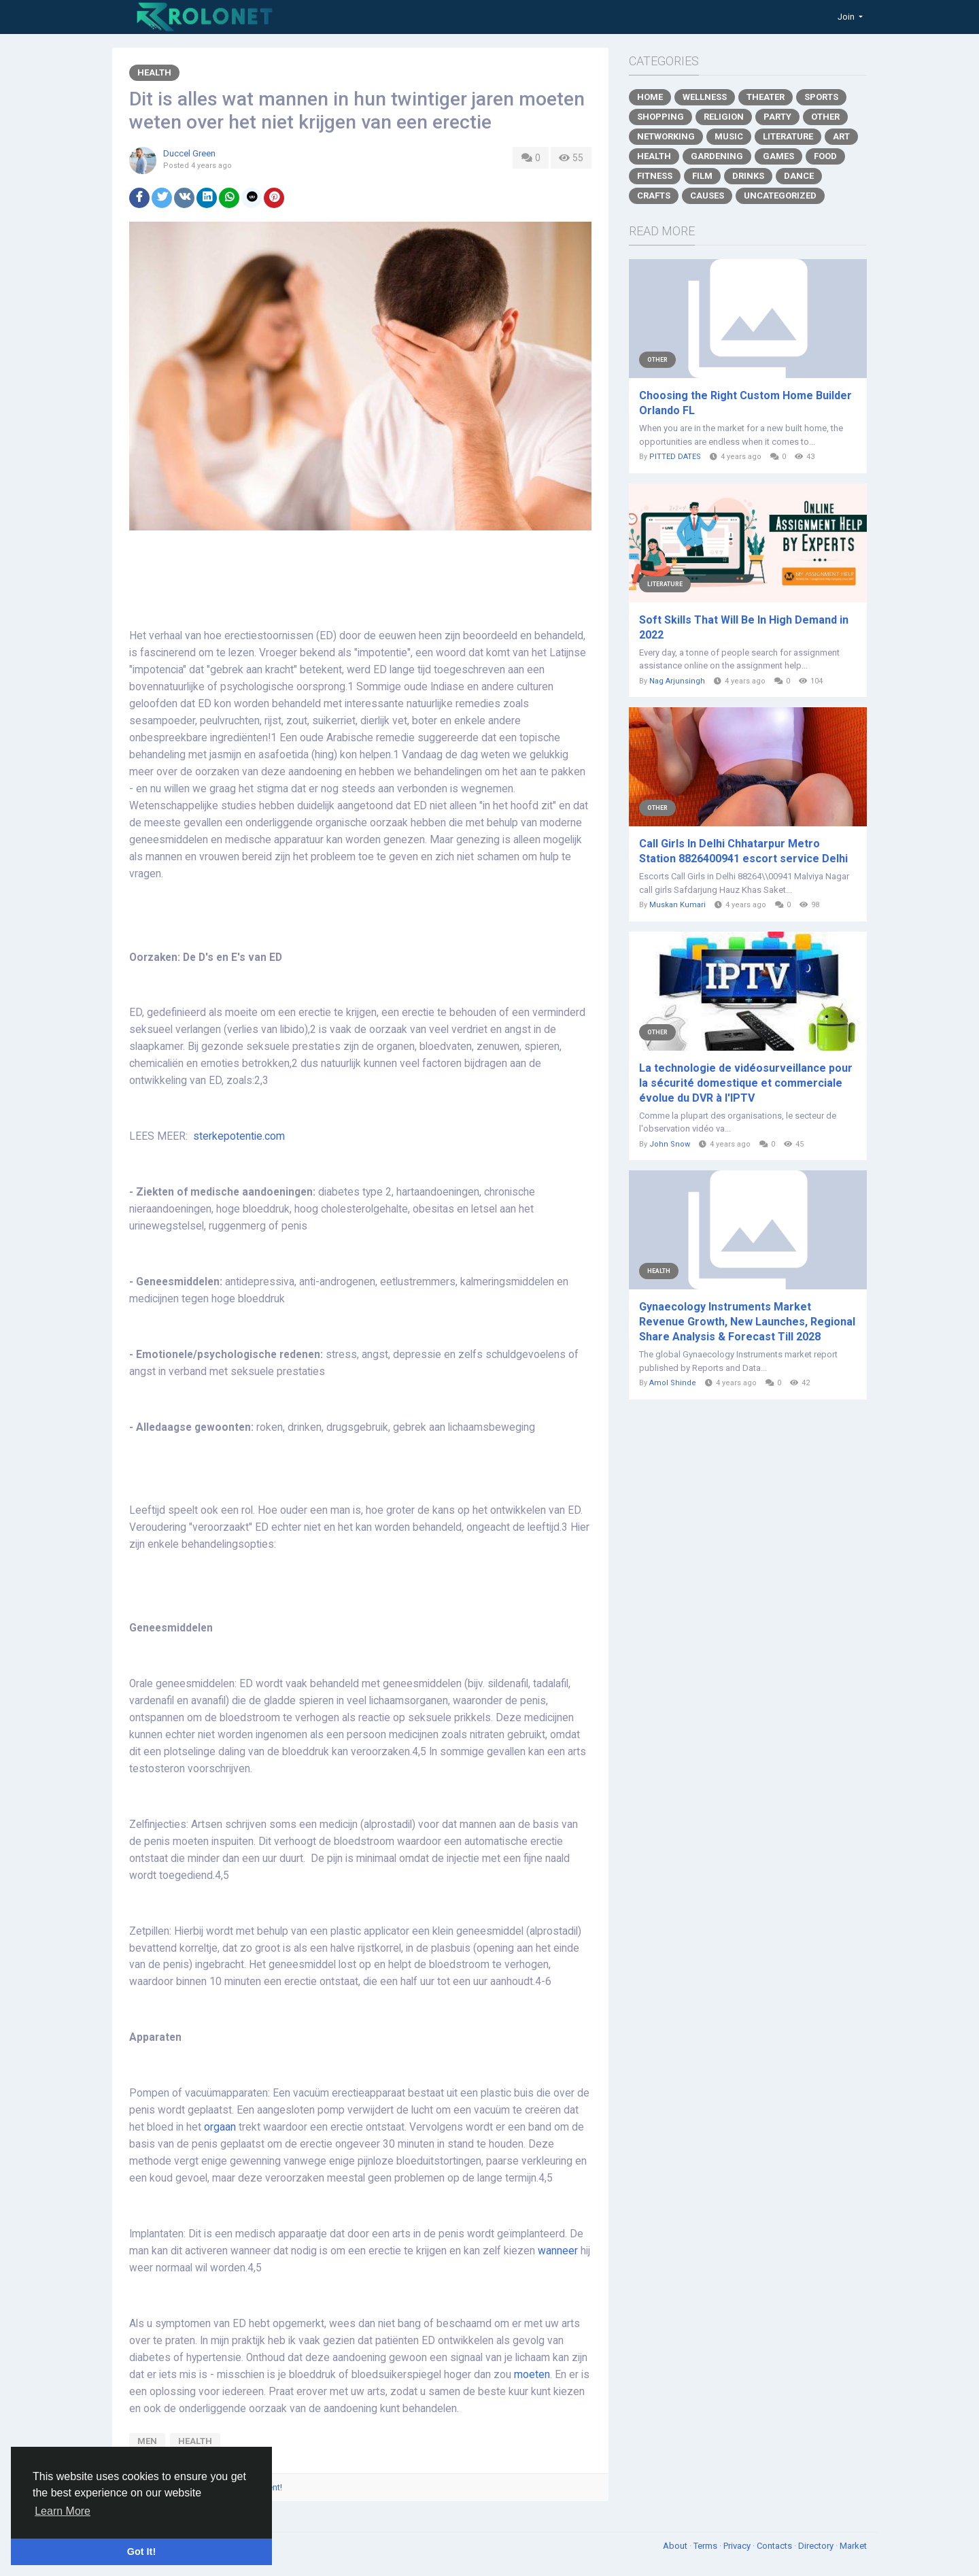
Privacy (738, 2546)
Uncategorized (780, 195)
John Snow (669, 1144)
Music (729, 136)
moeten (532, 2375)
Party (777, 117)
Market (853, 2546)
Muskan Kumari (677, 904)
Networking (666, 136)
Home (650, 97)
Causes (707, 195)
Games (778, 156)
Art (841, 136)
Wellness (705, 97)
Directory (817, 2546)
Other (825, 117)
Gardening (717, 156)
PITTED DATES (675, 456)
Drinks (748, 176)
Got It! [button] (141, 2551)
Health (154, 72)
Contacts (775, 2546)
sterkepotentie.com (239, 1136)
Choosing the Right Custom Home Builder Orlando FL (745, 403)
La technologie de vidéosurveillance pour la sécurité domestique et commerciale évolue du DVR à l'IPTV (746, 1083)
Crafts (653, 195)
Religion (724, 117)
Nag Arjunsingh (677, 681)
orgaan (220, 2127)
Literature (788, 136)
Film (702, 176)
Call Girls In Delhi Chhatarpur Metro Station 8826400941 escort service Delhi (743, 851)
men (147, 2441)
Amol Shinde (672, 1382)
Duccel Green (189, 153)
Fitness (654, 176)
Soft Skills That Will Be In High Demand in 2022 (743, 627)
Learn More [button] (62, 2511)
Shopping (660, 117)
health (195, 2441)
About (676, 2546)
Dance (799, 176)
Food (825, 156)
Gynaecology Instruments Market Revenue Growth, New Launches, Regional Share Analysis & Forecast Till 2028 (747, 1321)
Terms (706, 2546)
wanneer (558, 2251)
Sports (821, 97)
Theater (765, 97)
